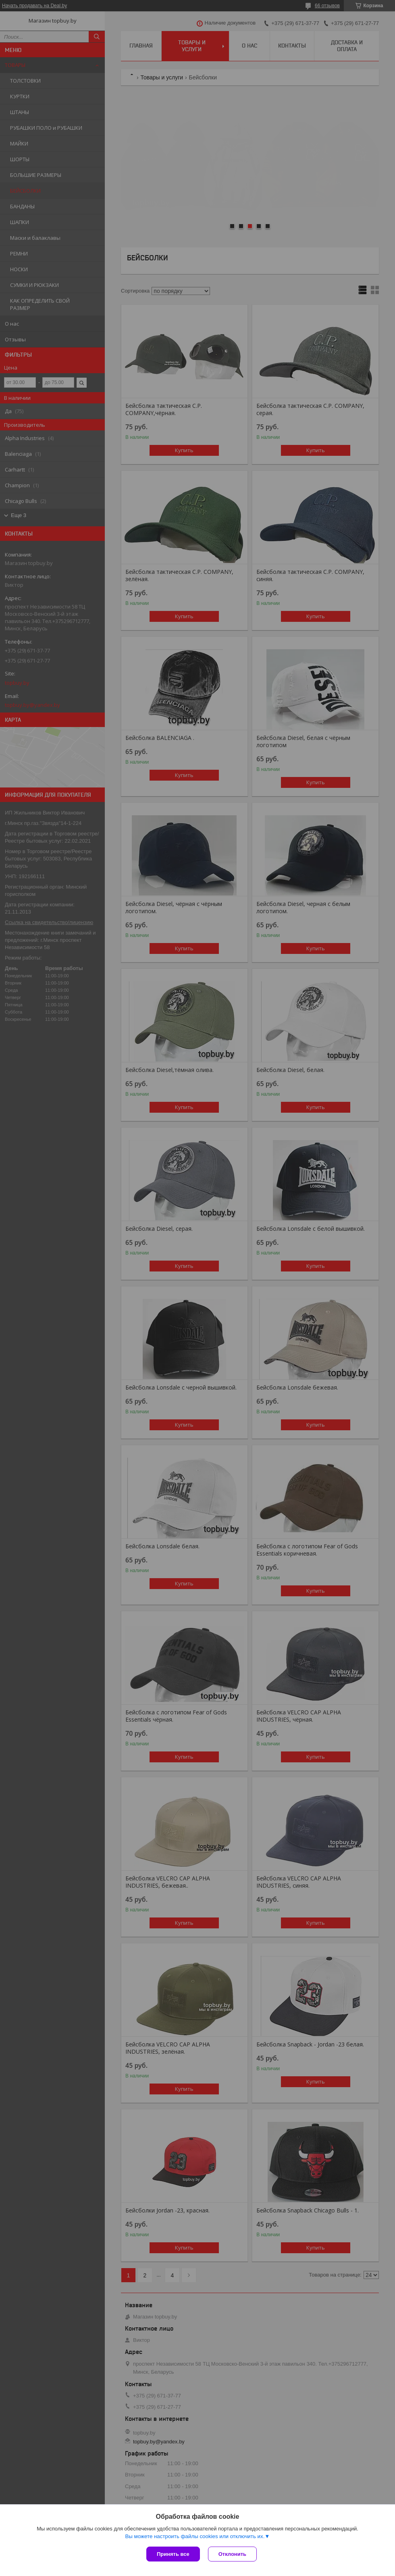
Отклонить (232, 2554)
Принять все (173, 2554)
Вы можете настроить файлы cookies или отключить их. (194, 2536)
